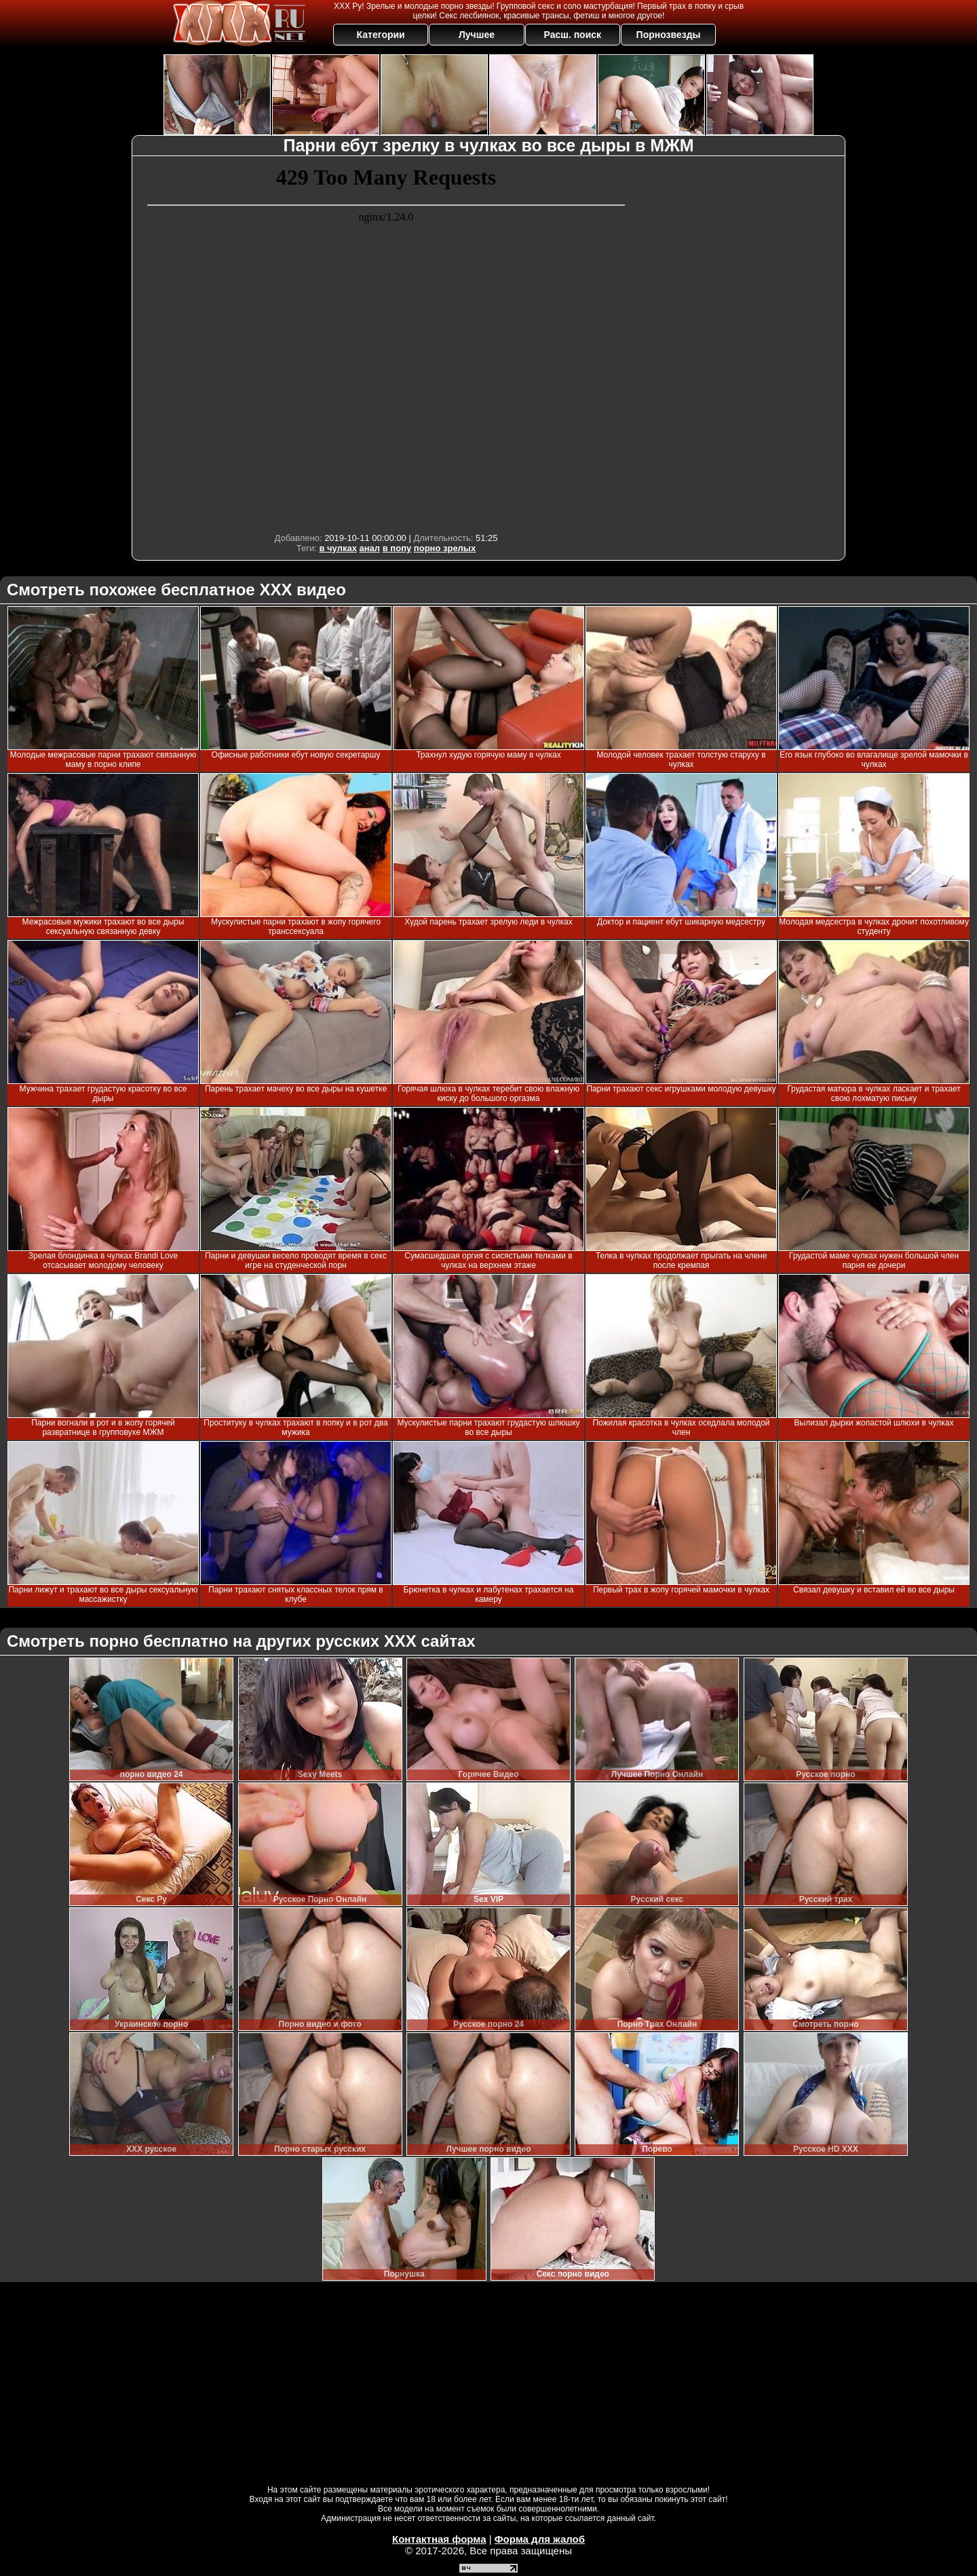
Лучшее (477, 34)
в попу (397, 548)
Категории (381, 34)
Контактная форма (439, 2539)
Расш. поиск (572, 34)
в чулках (337, 548)
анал (370, 548)
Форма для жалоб (540, 2539)
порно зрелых (445, 548)
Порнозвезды (668, 34)
